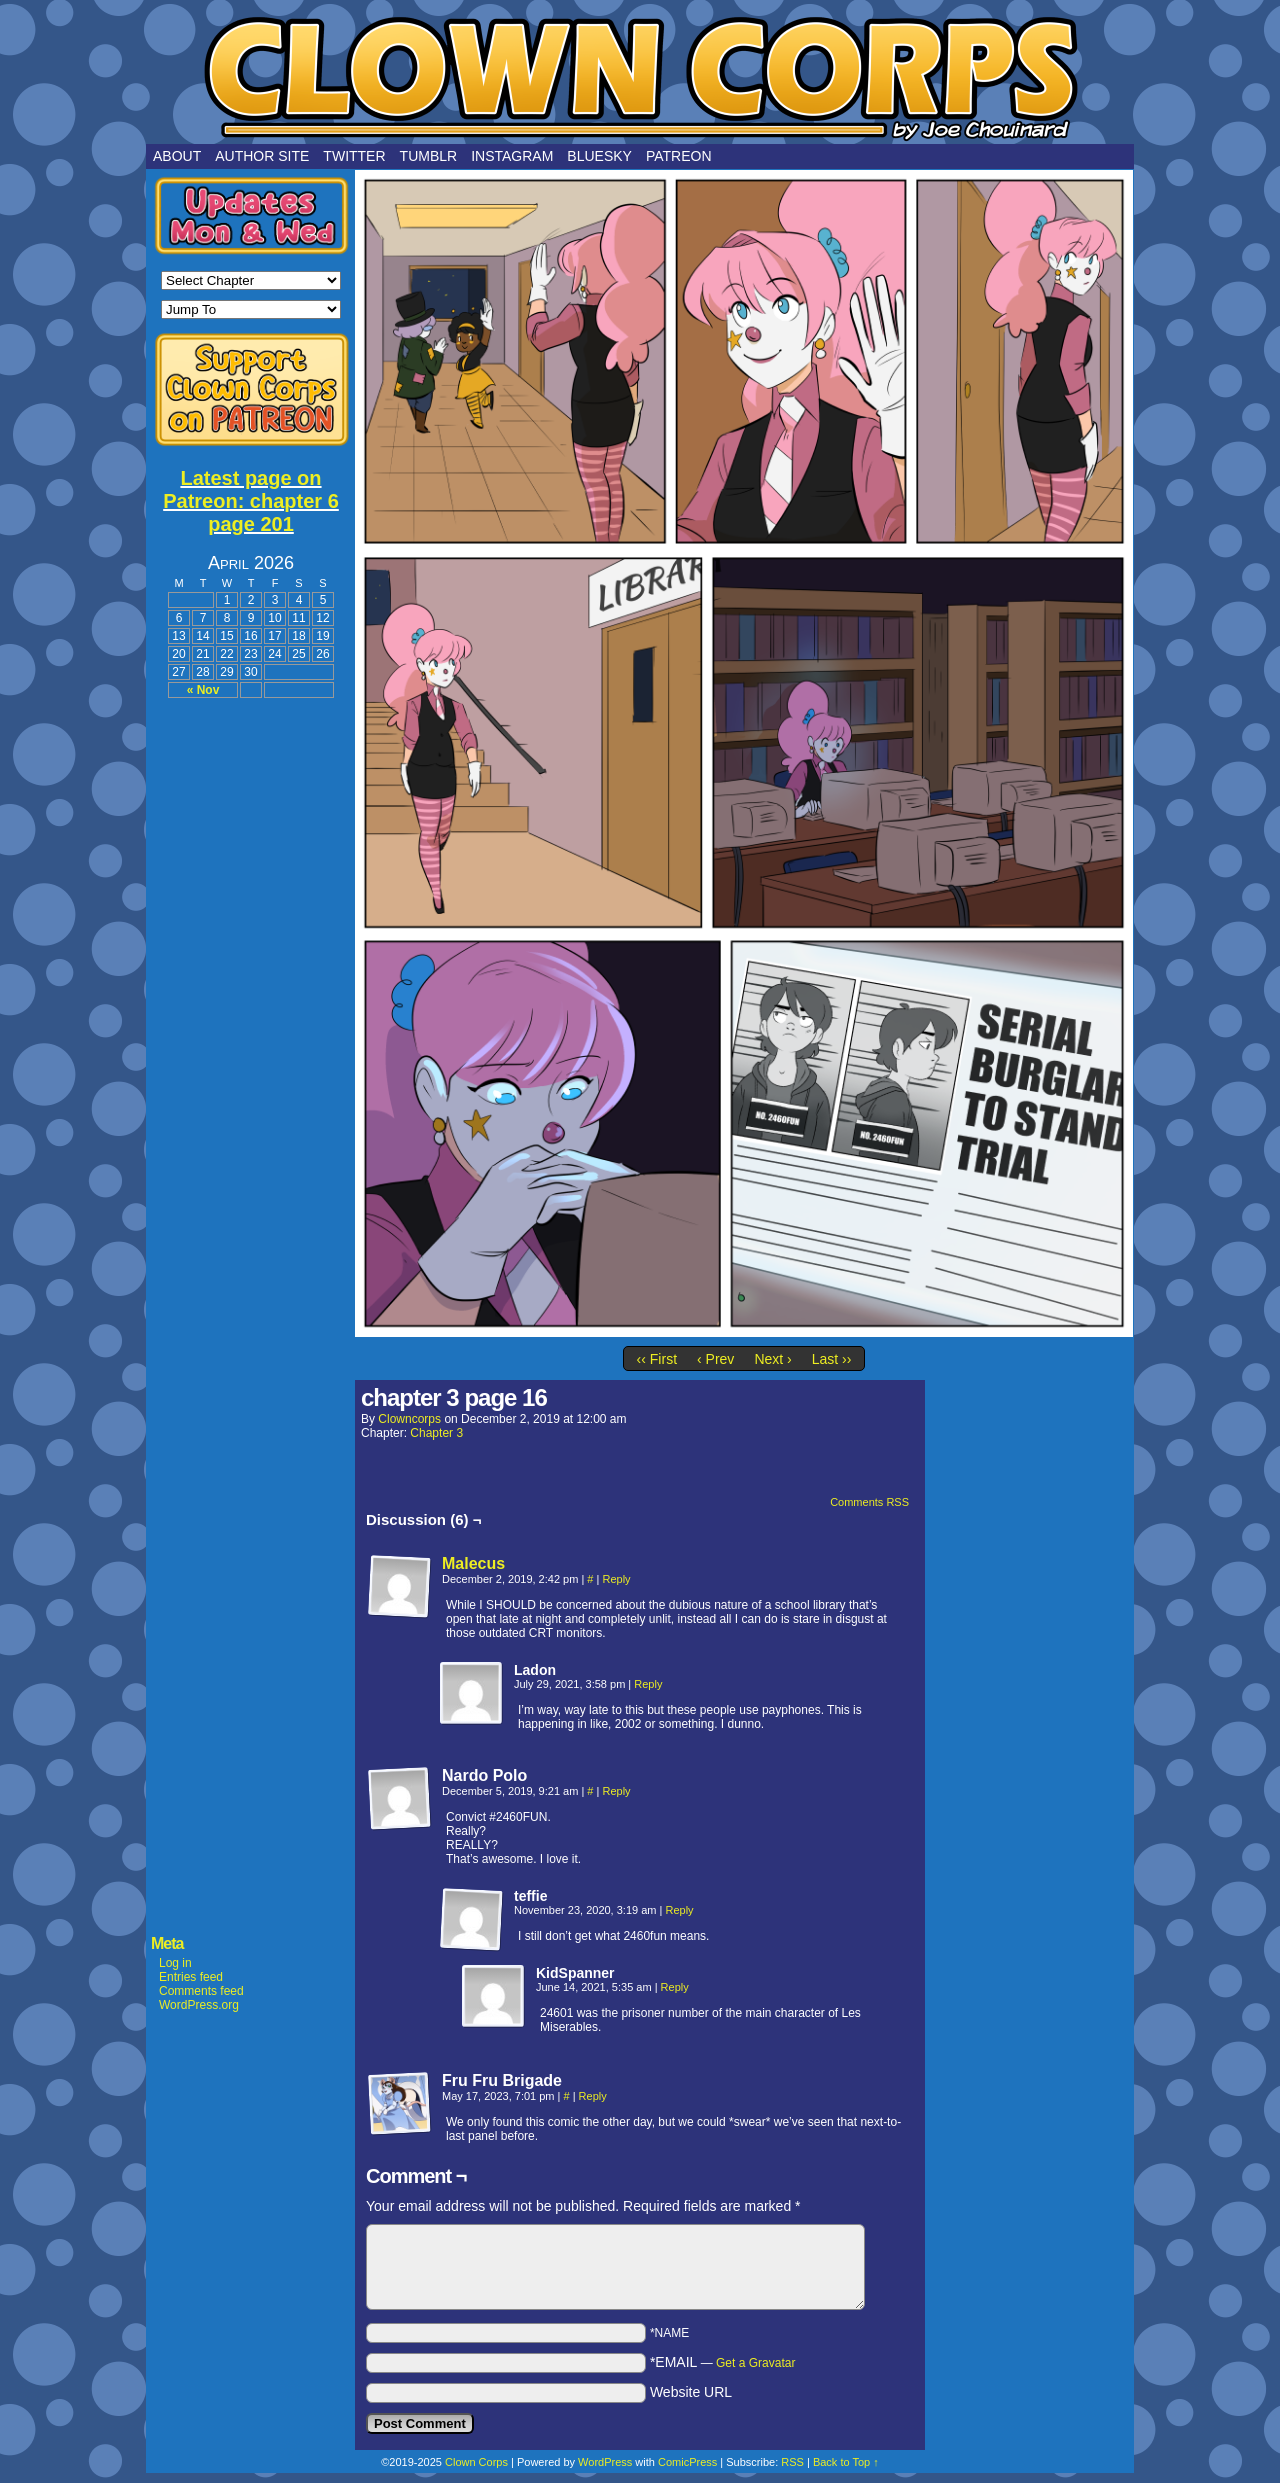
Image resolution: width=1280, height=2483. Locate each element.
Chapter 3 (436, 1433)
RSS (792, 2462)
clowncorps (409, 1419)
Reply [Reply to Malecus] (616, 1579)
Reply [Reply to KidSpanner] (675, 1987)
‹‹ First (657, 1359)
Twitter (354, 156)
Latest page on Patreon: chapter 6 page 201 (251, 501)
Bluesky (599, 156)
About (177, 156)
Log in (175, 1963)
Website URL (691, 2392)
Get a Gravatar (755, 2363)
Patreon (679, 156)
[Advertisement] (251, 1012)
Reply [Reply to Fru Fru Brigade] (593, 2096)
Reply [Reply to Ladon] (648, 1684)
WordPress (605, 2462)
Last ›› (832, 1359)
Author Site (262, 156)
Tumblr (429, 156)
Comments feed (201, 1991)
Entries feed (191, 1977)
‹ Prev (715, 1359)
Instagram (512, 156)
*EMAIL (723, 2362)
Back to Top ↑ (846, 2462)
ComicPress (687, 2462)
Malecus (473, 1563)
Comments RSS (869, 1502)
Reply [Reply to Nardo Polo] (616, 1791)
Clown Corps (640, 77)
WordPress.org (199, 2005)
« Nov (203, 690)
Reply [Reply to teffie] (679, 1910)
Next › (772, 1359)
